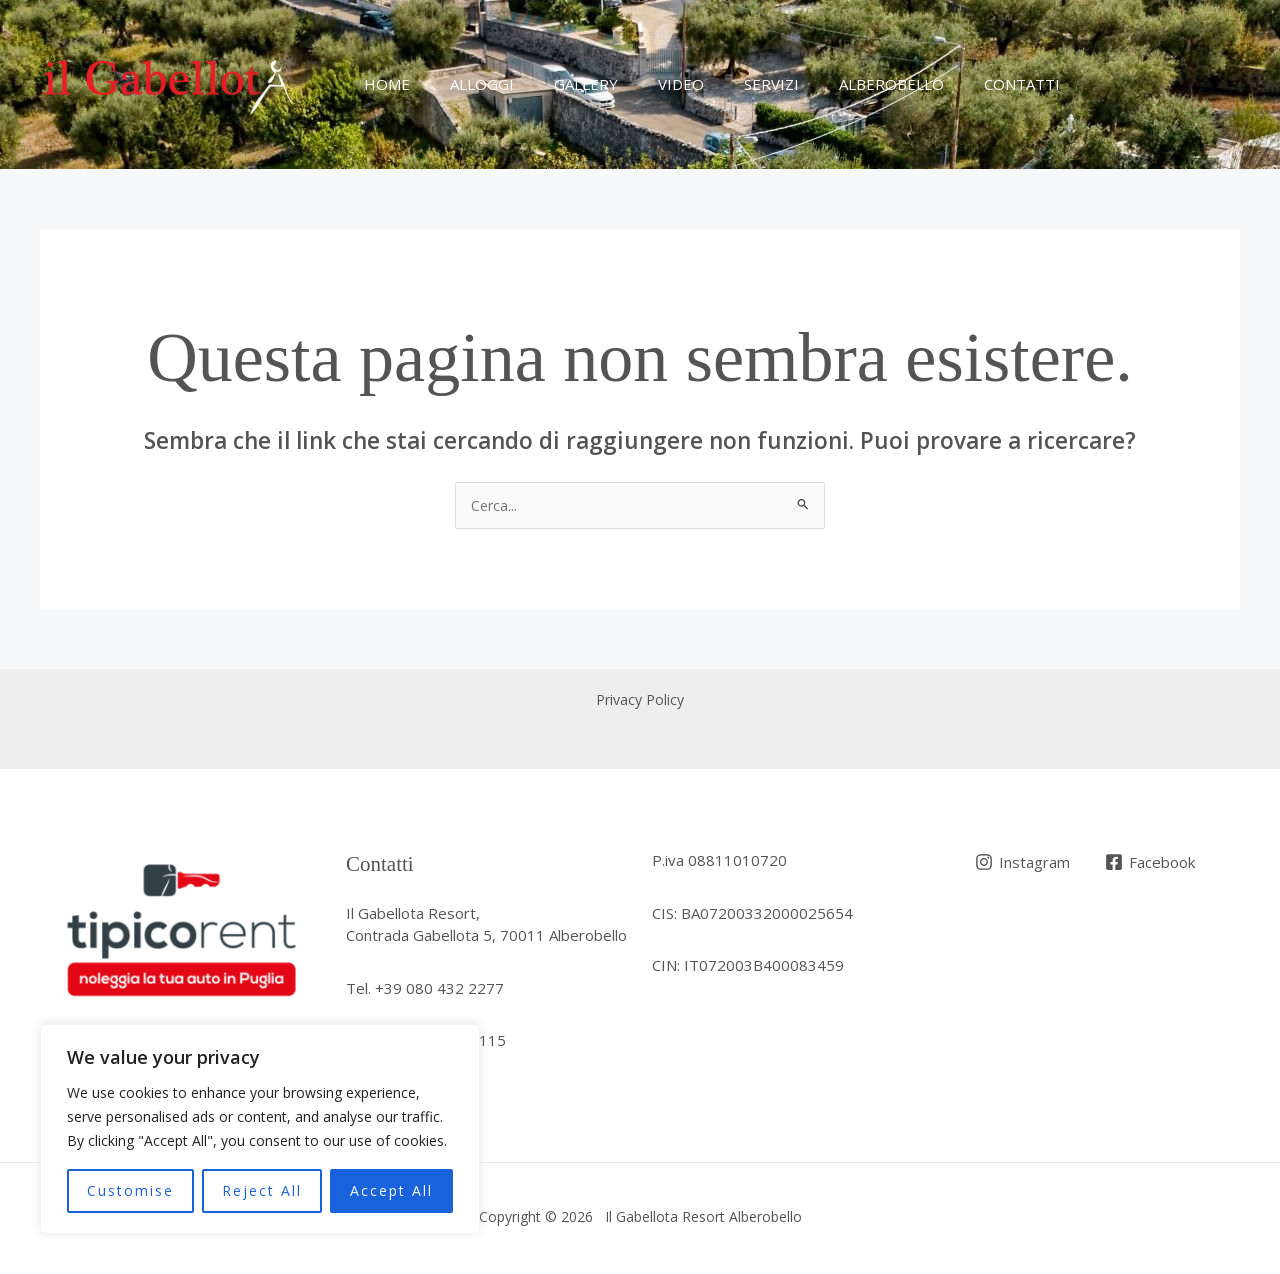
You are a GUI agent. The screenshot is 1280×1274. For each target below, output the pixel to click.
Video (646, 84)
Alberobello (836, 84)
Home (382, 84)
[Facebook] (1152, 864)
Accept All (391, 1190)
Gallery (561, 84)
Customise (130, 1190)
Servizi (726, 84)
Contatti (957, 84)
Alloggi (467, 84)
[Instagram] (1023, 864)
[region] (260, 1129)
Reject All (262, 1190)
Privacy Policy (640, 702)
